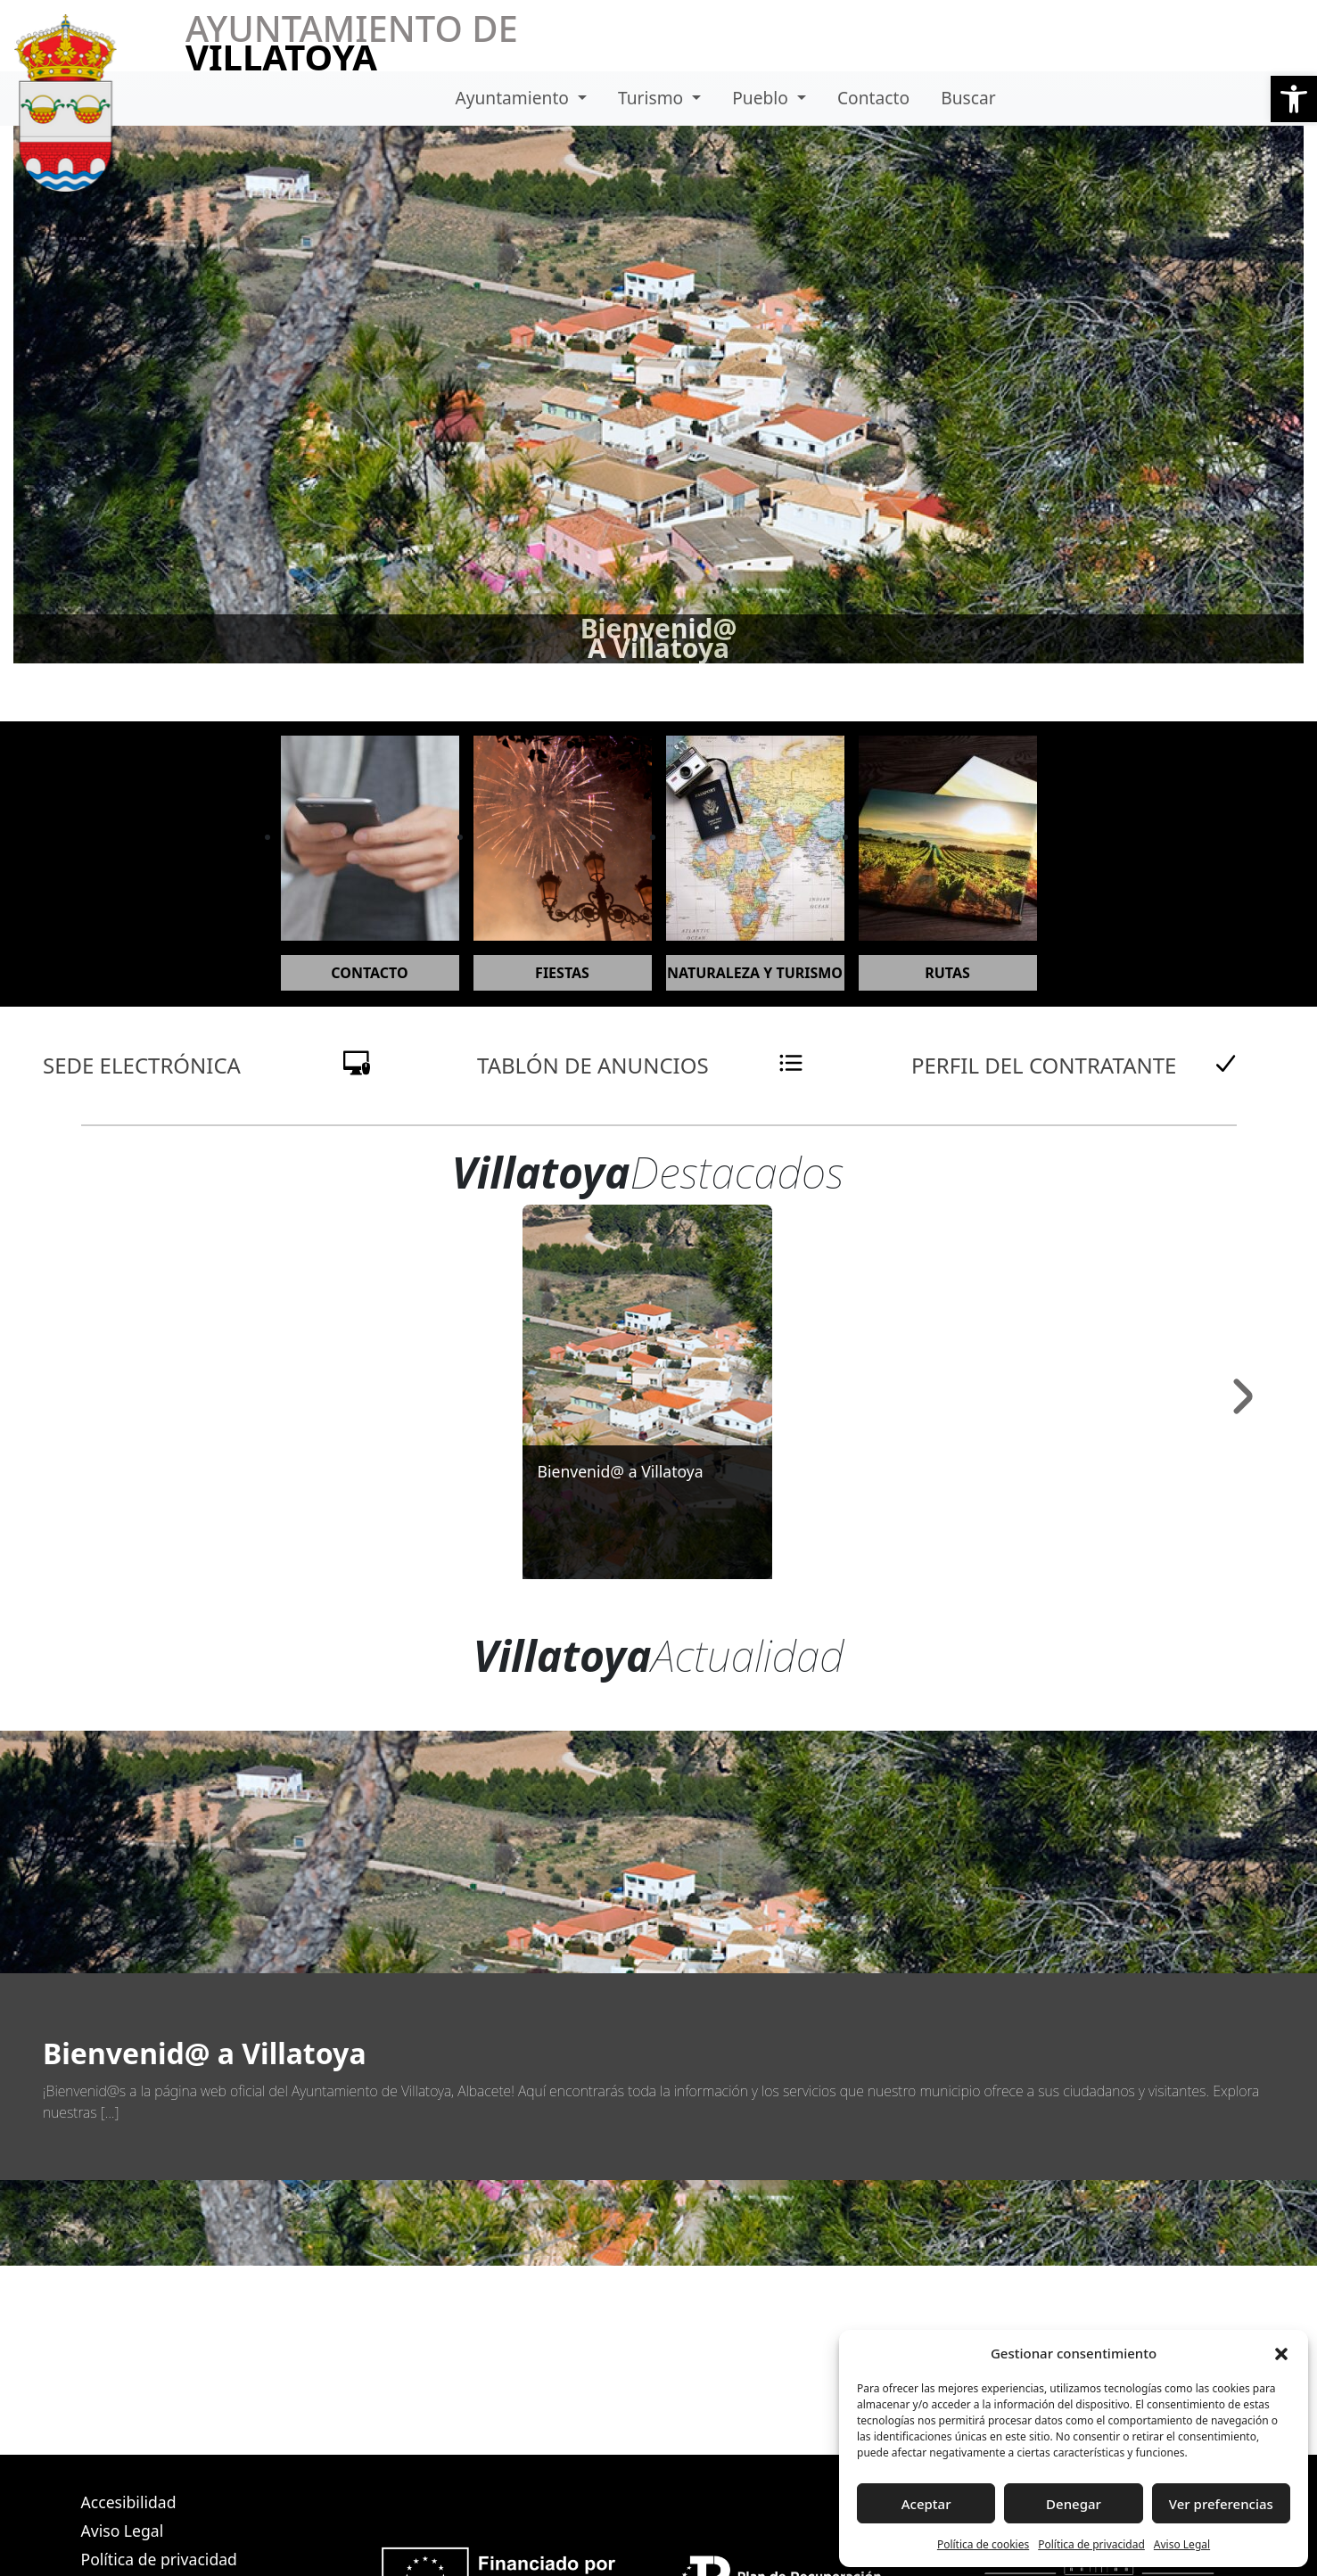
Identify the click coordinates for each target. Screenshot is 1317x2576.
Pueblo (762, 98)
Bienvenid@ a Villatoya (620, 1471)
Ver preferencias (1221, 2504)
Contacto (873, 98)
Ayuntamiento (514, 98)
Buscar (968, 98)
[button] (1294, 99)
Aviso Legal (1182, 2544)
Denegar (1073, 2504)
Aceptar (926, 2504)
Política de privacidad (1091, 2544)
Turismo (652, 98)
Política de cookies (983, 2544)
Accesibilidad (129, 2502)
